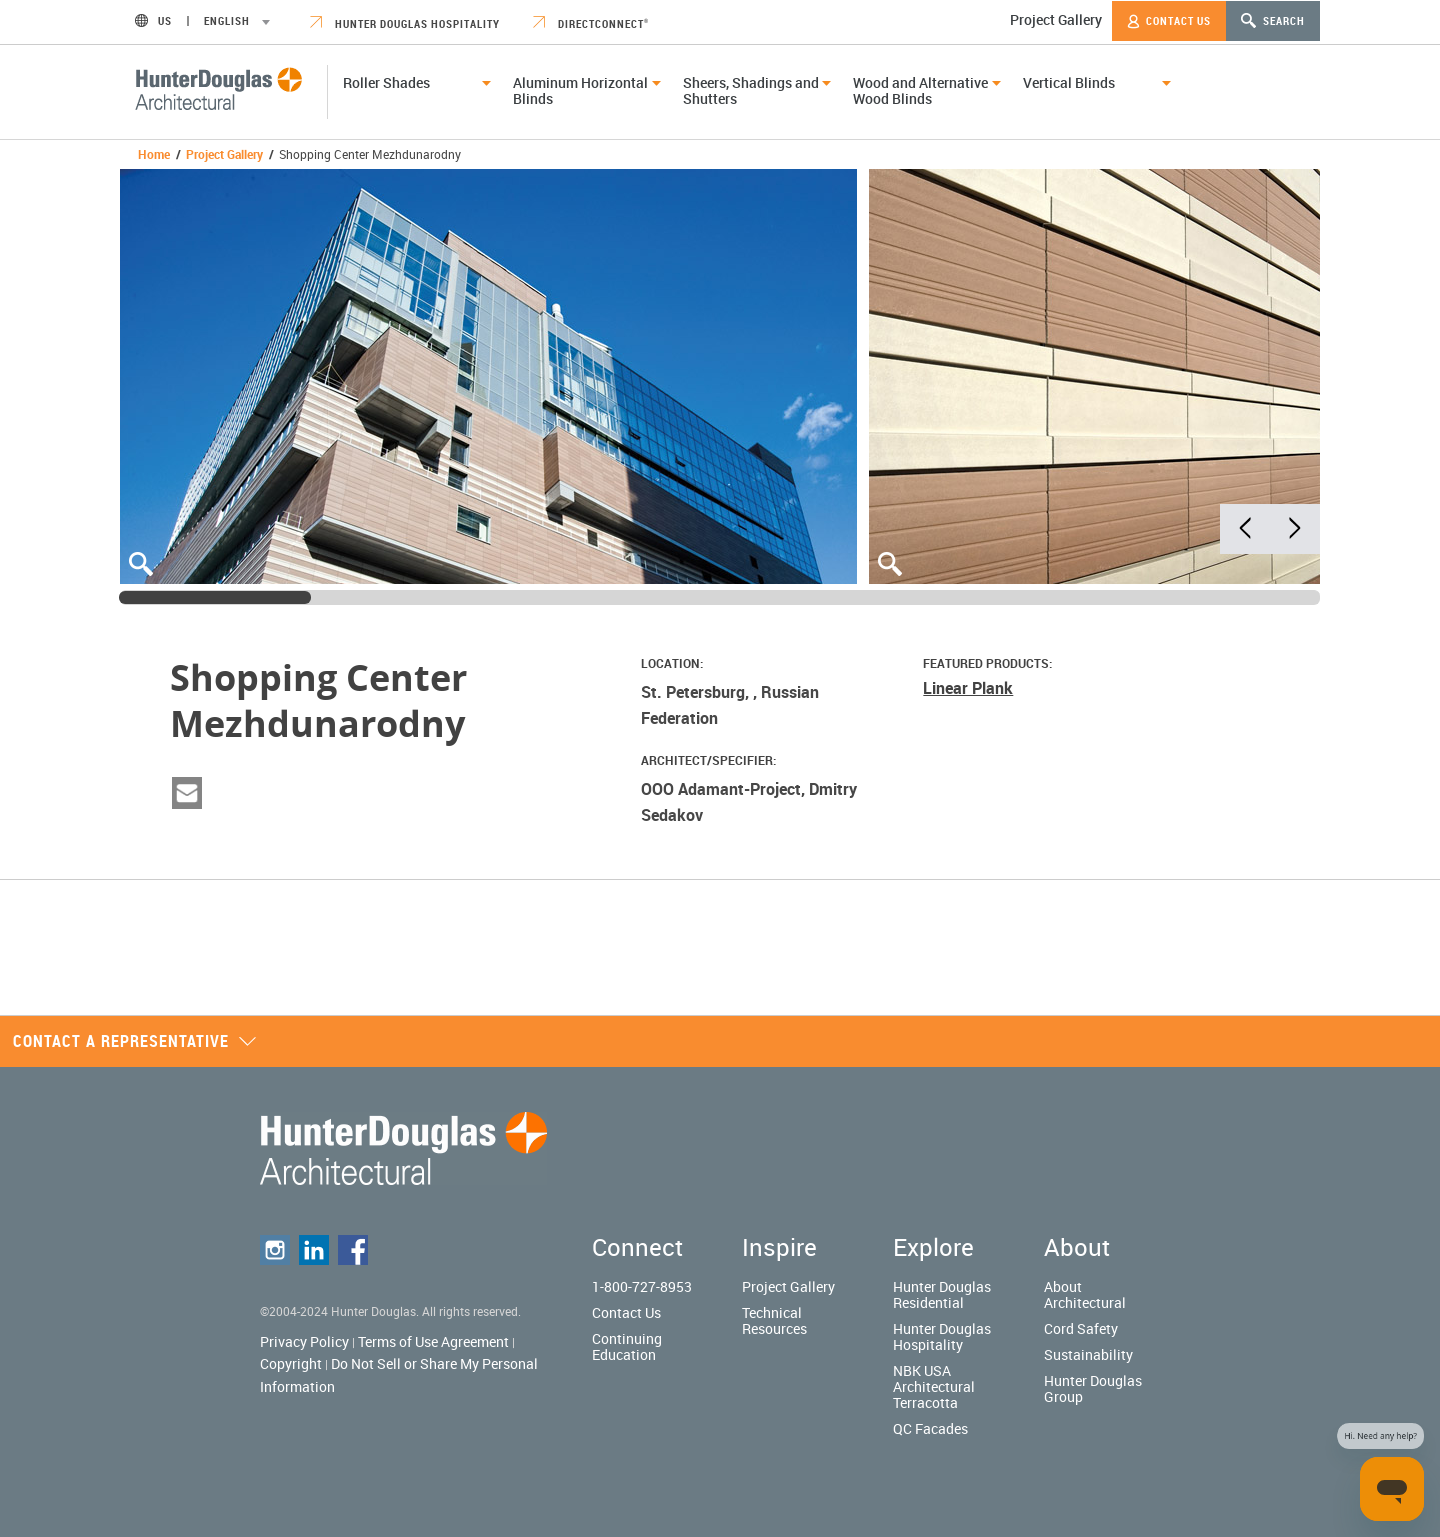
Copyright (291, 1363)
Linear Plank (968, 688)
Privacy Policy (304, 1341)
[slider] (215, 597)
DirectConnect (591, 23)
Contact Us (1169, 21)
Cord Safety (1081, 1328)
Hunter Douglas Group (1093, 1388)
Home (154, 154)
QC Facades (930, 1428)
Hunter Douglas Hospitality (405, 23)
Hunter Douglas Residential (942, 1294)
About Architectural (1085, 1294)
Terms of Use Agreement (433, 1341)
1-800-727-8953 (642, 1286)
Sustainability (1088, 1354)
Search (1273, 20)
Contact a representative (135, 1041)
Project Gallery (1056, 19)
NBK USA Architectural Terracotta (934, 1386)
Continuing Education (627, 1346)
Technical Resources (774, 1320)
